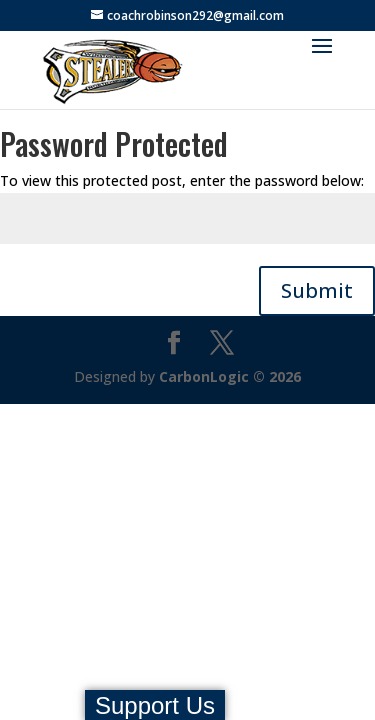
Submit (317, 290)
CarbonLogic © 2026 (230, 376)
